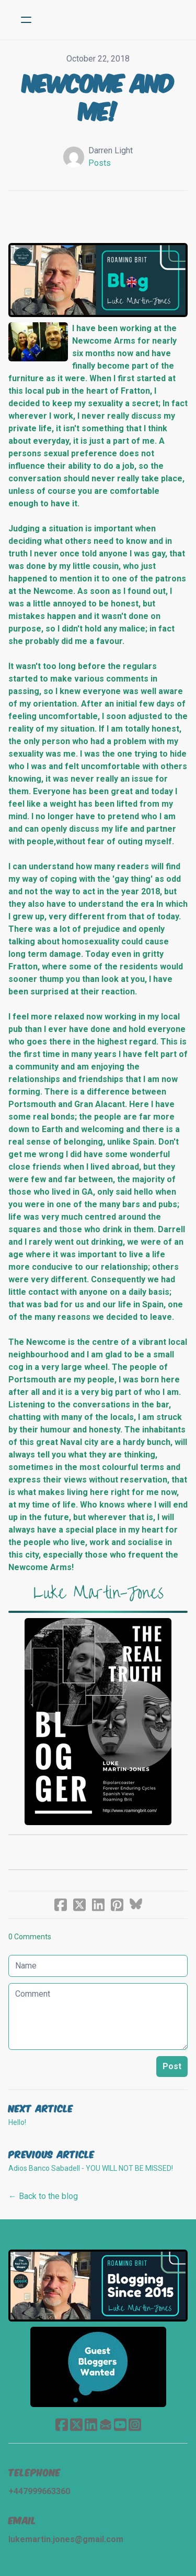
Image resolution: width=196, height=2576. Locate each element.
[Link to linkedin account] (91, 2424)
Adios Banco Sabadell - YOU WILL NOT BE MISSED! (90, 2168)
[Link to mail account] (105, 2424)
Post (172, 2066)
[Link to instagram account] (135, 2424)
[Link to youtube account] (120, 2424)
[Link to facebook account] (61, 2424)
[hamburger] (26, 19)
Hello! (17, 2122)
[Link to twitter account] (76, 2424)
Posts (99, 163)
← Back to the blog (43, 2196)
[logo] (111, 19)
